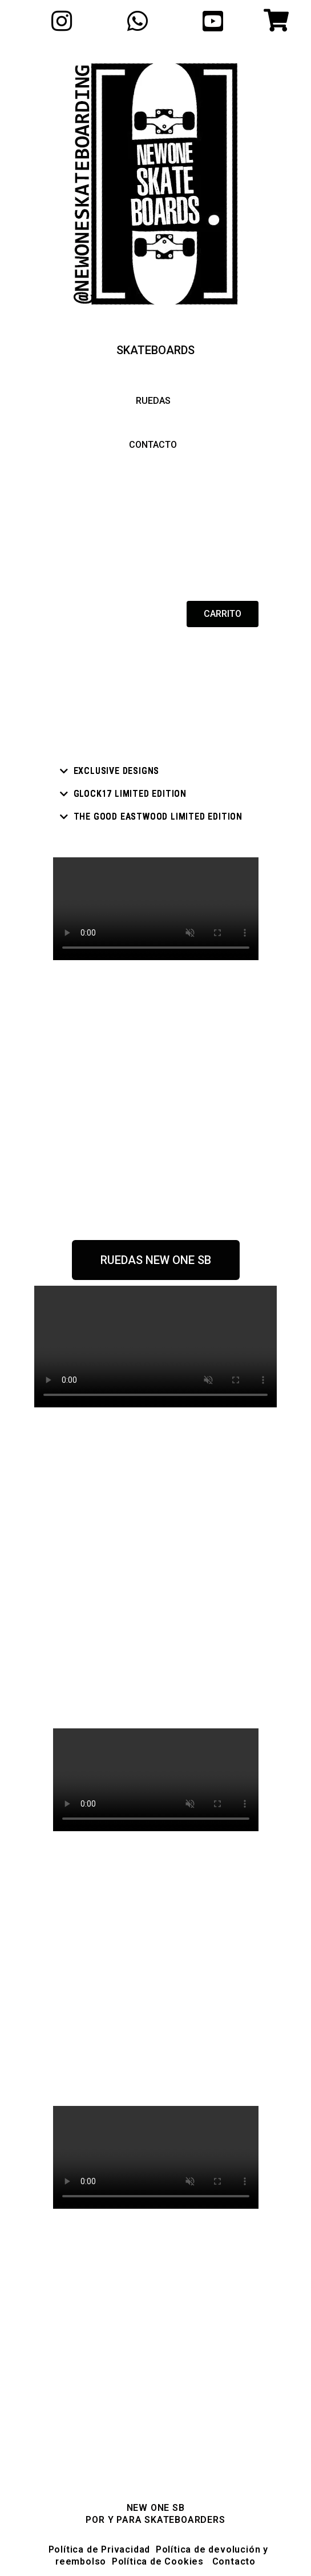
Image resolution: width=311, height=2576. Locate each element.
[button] (155, 350)
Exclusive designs (117, 770)
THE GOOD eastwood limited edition (158, 816)
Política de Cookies (156, 2561)
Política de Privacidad (100, 2549)
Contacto (234, 2561)
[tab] (156, 771)
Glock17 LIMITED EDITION (130, 793)
